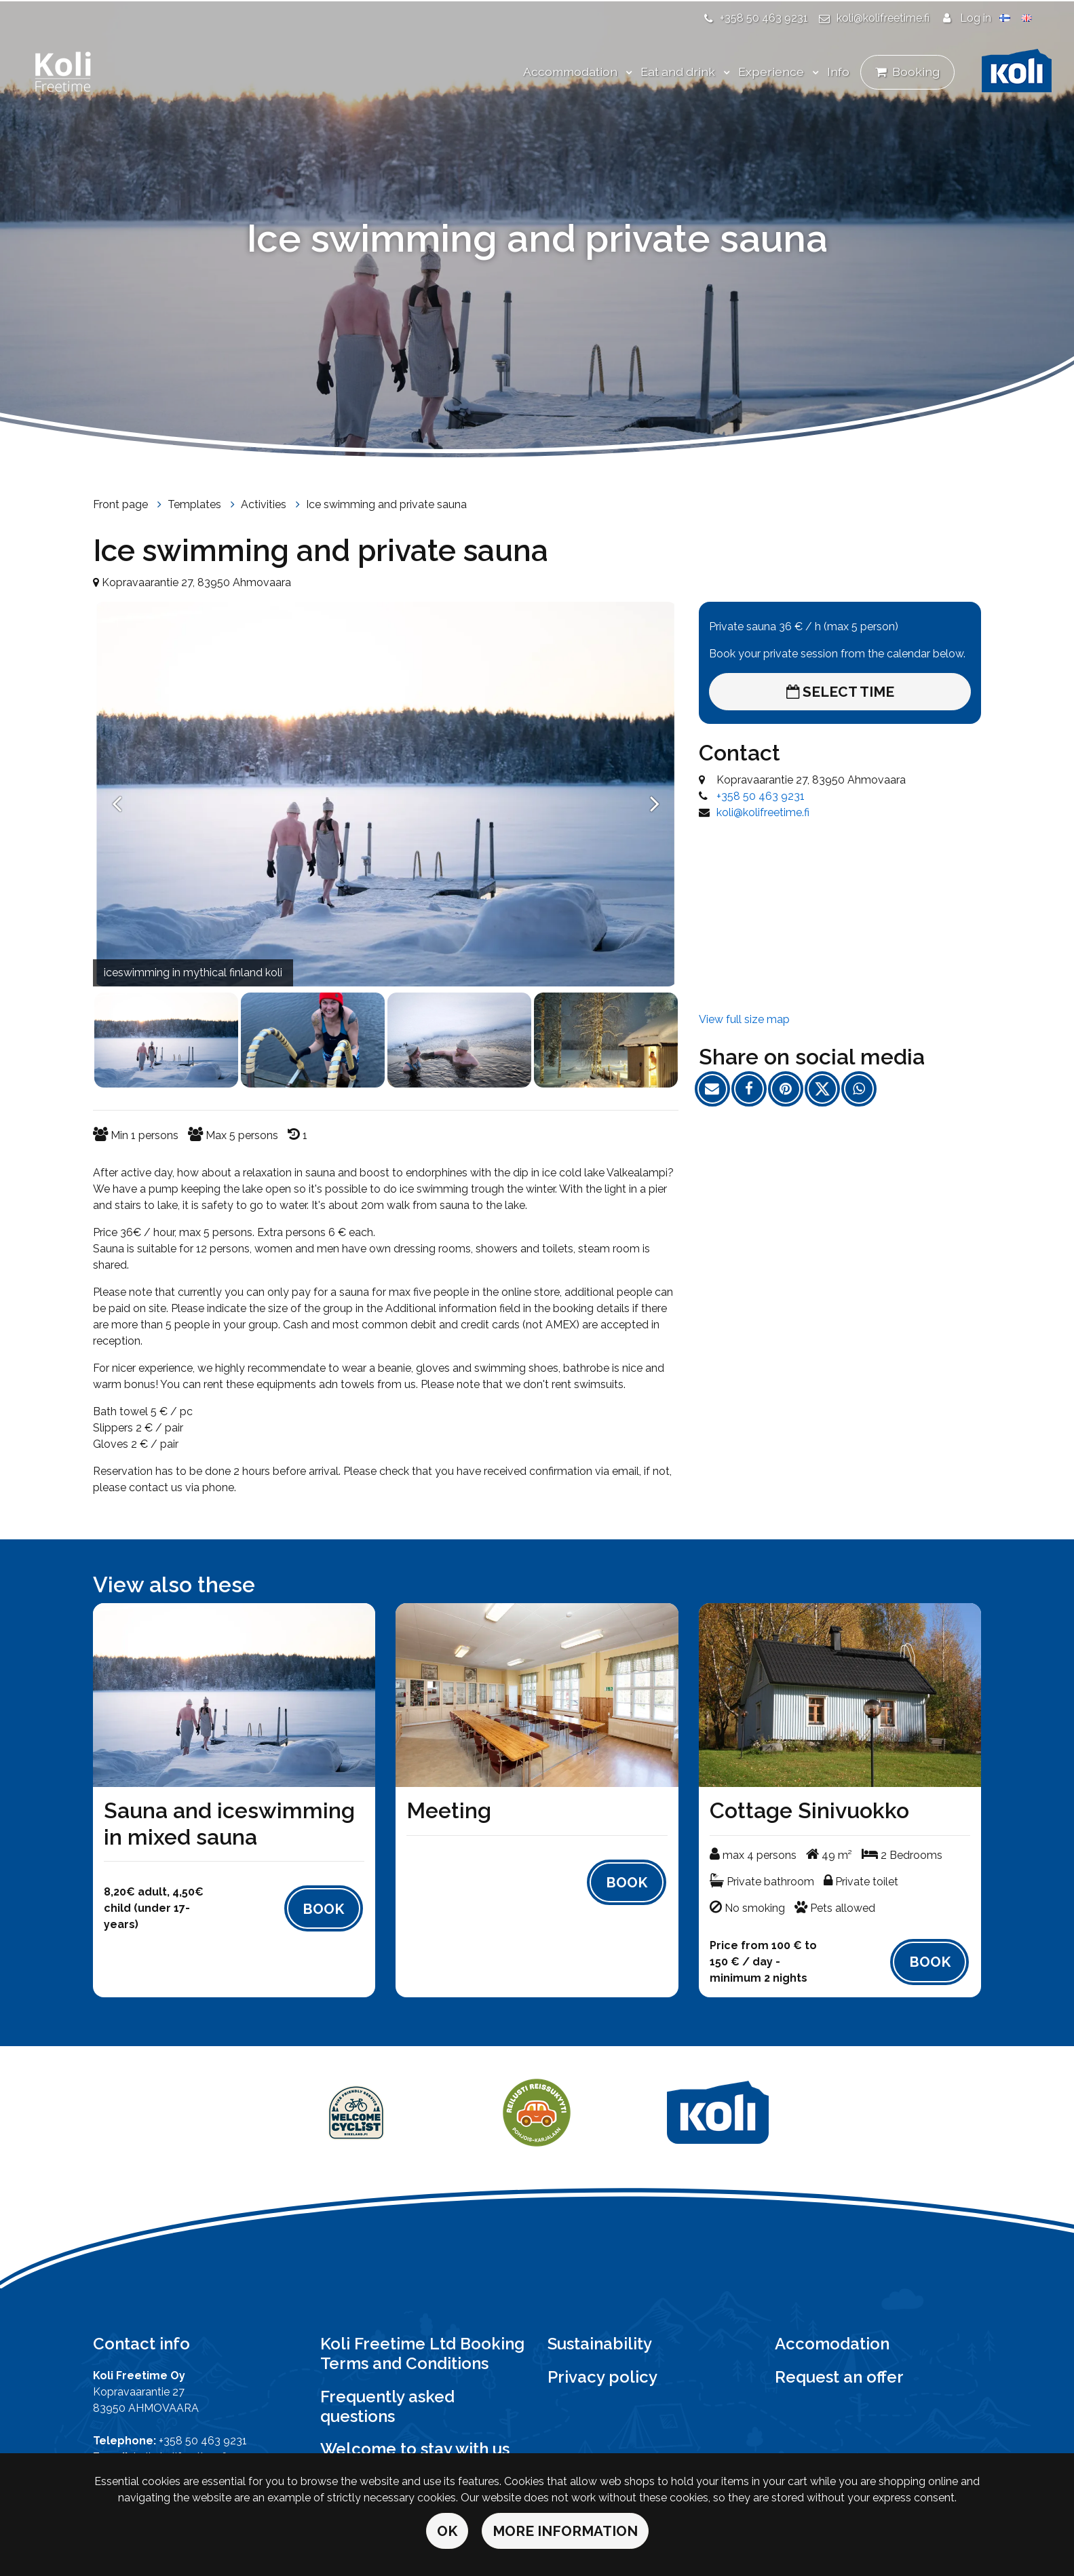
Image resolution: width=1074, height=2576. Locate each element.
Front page (122, 504)
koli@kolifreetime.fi (883, 18)
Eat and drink (679, 71)
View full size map (744, 1019)
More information (565, 2530)
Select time (840, 691)
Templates (196, 504)
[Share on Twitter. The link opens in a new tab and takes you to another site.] (827, 1091)
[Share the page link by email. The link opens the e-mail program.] (717, 1091)
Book (323, 1908)
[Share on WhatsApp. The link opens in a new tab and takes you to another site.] (862, 1091)
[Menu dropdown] (626, 72)
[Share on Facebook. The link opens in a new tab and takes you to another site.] (753, 1091)
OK (447, 2530)
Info (838, 71)
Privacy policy (602, 2377)
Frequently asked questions (387, 2406)
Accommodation (571, 71)
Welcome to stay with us (415, 2449)
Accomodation (832, 2343)
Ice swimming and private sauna (386, 504)
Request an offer (839, 2377)
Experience (772, 71)
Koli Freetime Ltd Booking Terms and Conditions (422, 2353)
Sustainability (600, 2343)
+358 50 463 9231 (764, 18)
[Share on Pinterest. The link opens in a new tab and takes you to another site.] (790, 1091)
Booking (916, 71)
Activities (265, 504)
